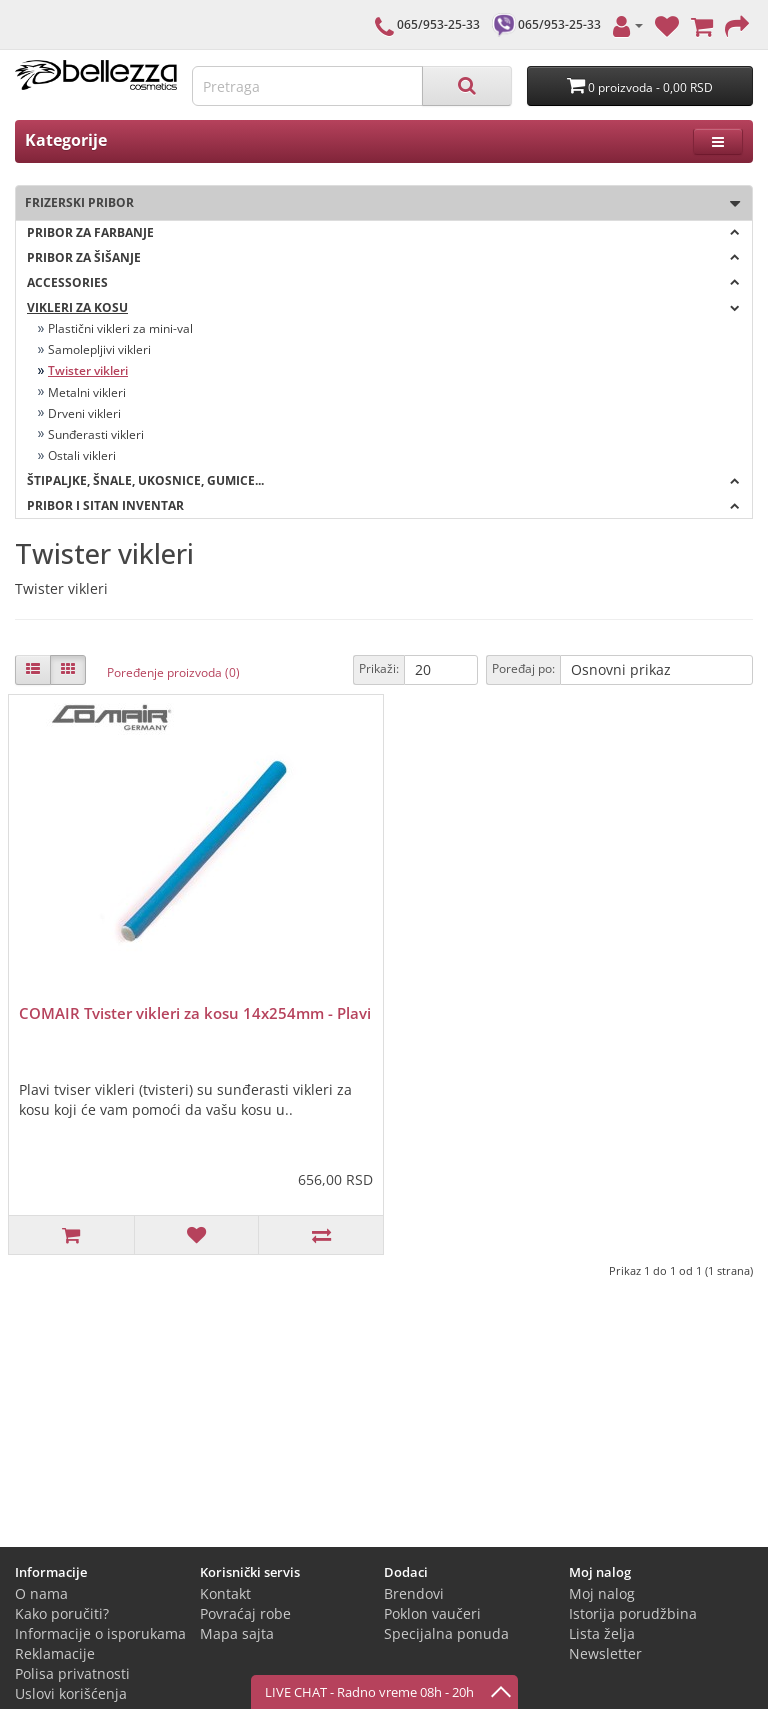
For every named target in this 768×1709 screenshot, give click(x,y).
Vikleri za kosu (383, 307)
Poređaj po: (523, 668)
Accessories (383, 282)
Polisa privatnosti (72, 1673)
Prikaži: (379, 668)
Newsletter (605, 1653)
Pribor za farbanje (383, 232)
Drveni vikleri (84, 413)
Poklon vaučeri (432, 1613)
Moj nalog (602, 1593)
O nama (41, 1593)
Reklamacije (55, 1653)
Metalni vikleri (87, 392)
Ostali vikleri (82, 455)
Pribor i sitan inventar (383, 505)
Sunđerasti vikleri (96, 434)
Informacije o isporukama (100, 1633)
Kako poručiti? (62, 1613)
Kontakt (225, 1593)
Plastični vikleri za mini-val (120, 328)
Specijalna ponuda (446, 1633)
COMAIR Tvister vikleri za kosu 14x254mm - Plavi (195, 1013)
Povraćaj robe (245, 1613)
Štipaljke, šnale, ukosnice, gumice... (383, 480)
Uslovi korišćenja (71, 1693)
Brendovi (414, 1593)
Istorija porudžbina (633, 1613)
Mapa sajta (237, 1633)
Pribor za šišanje (383, 257)
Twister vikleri (88, 370)
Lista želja (602, 1633)
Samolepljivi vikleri (99, 349)
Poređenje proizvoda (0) (173, 672)
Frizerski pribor (378, 203)
